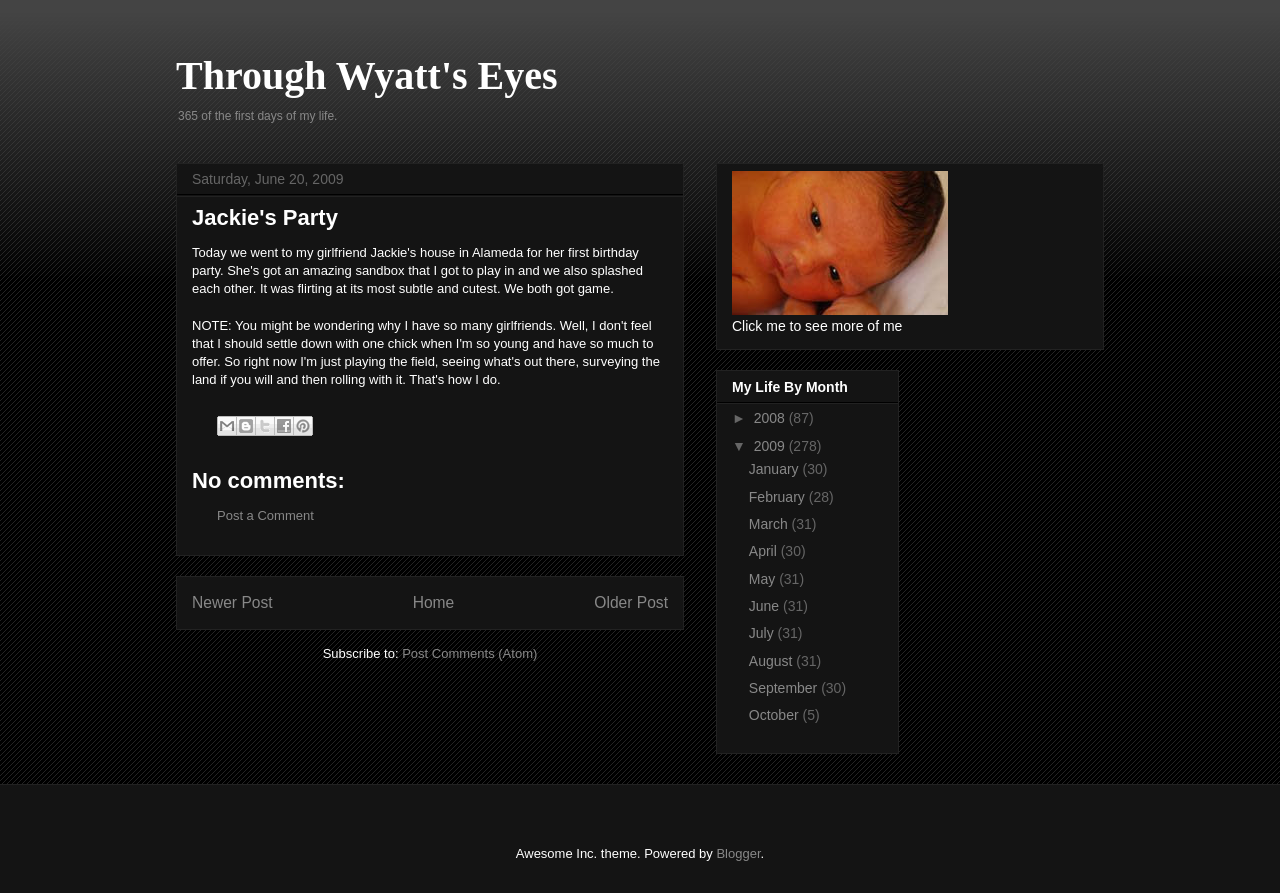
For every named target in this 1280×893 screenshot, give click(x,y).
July (763, 633)
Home (434, 602)
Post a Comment (265, 515)
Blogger (738, 853)
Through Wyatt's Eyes (367, 75)
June (766, 606)
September (785, 688)
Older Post (631, 602)
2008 (771, 418)
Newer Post (232, 602)
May (764, 579)
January (776, 469)
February (779, 497)
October (776, 715)
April (765, 551)
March (770, 524)
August (772, 661)
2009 (771, 446)
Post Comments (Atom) (469, 653)
